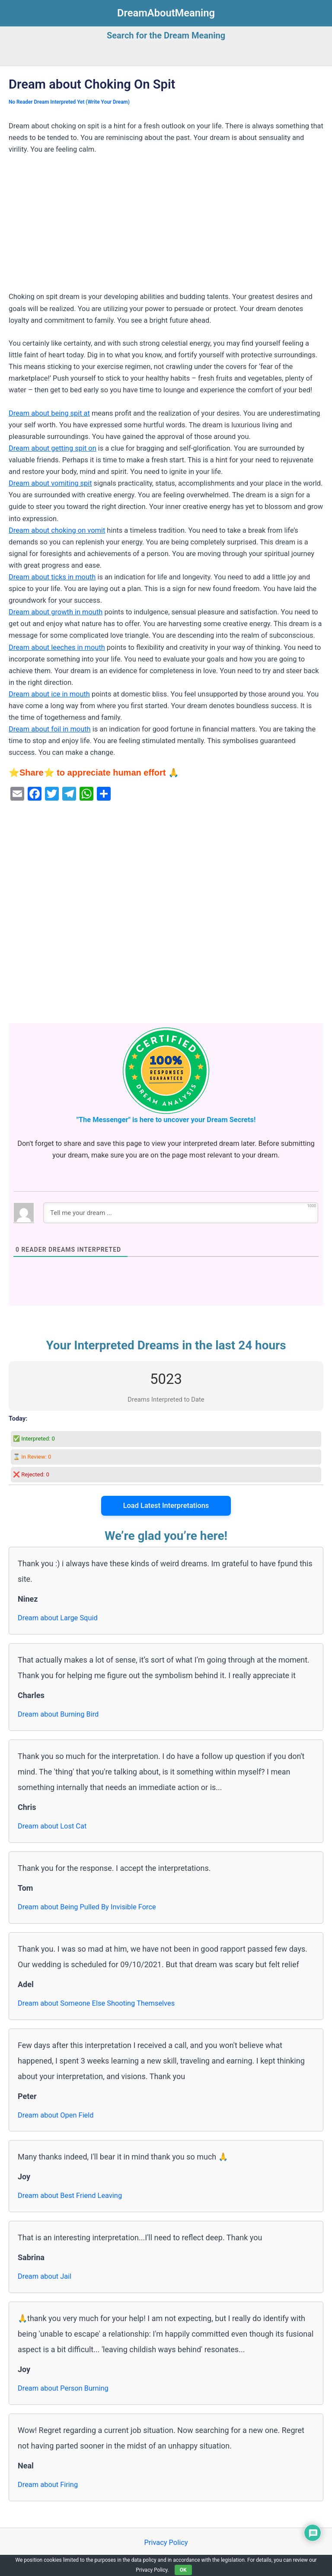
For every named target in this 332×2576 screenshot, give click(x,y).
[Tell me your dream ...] (180, 1212)
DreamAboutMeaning (166, 13)
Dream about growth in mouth (55, 612)
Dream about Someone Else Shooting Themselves (96, 2003)
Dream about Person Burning (63, 2388)
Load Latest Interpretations (166, 1505)
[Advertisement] (166, 226)
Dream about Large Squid (58, 1618)
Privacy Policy (166, 2542)
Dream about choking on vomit (57, 530)
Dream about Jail (44, 2276)
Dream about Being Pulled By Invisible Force (87, 1907)
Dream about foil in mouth (50, 729)
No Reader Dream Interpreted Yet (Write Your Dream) (69, 102)
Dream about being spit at (49, 413)
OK (183, 2570)
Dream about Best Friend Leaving (70, 2195)
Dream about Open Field (56, 2115)
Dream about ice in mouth (49, 694)
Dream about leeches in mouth (57, 647)
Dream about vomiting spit (50, 483)
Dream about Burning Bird (58, 1714)
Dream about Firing (48, 2485)
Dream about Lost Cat (52, 1826)
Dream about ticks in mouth (52, 577)
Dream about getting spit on (52, 448)
